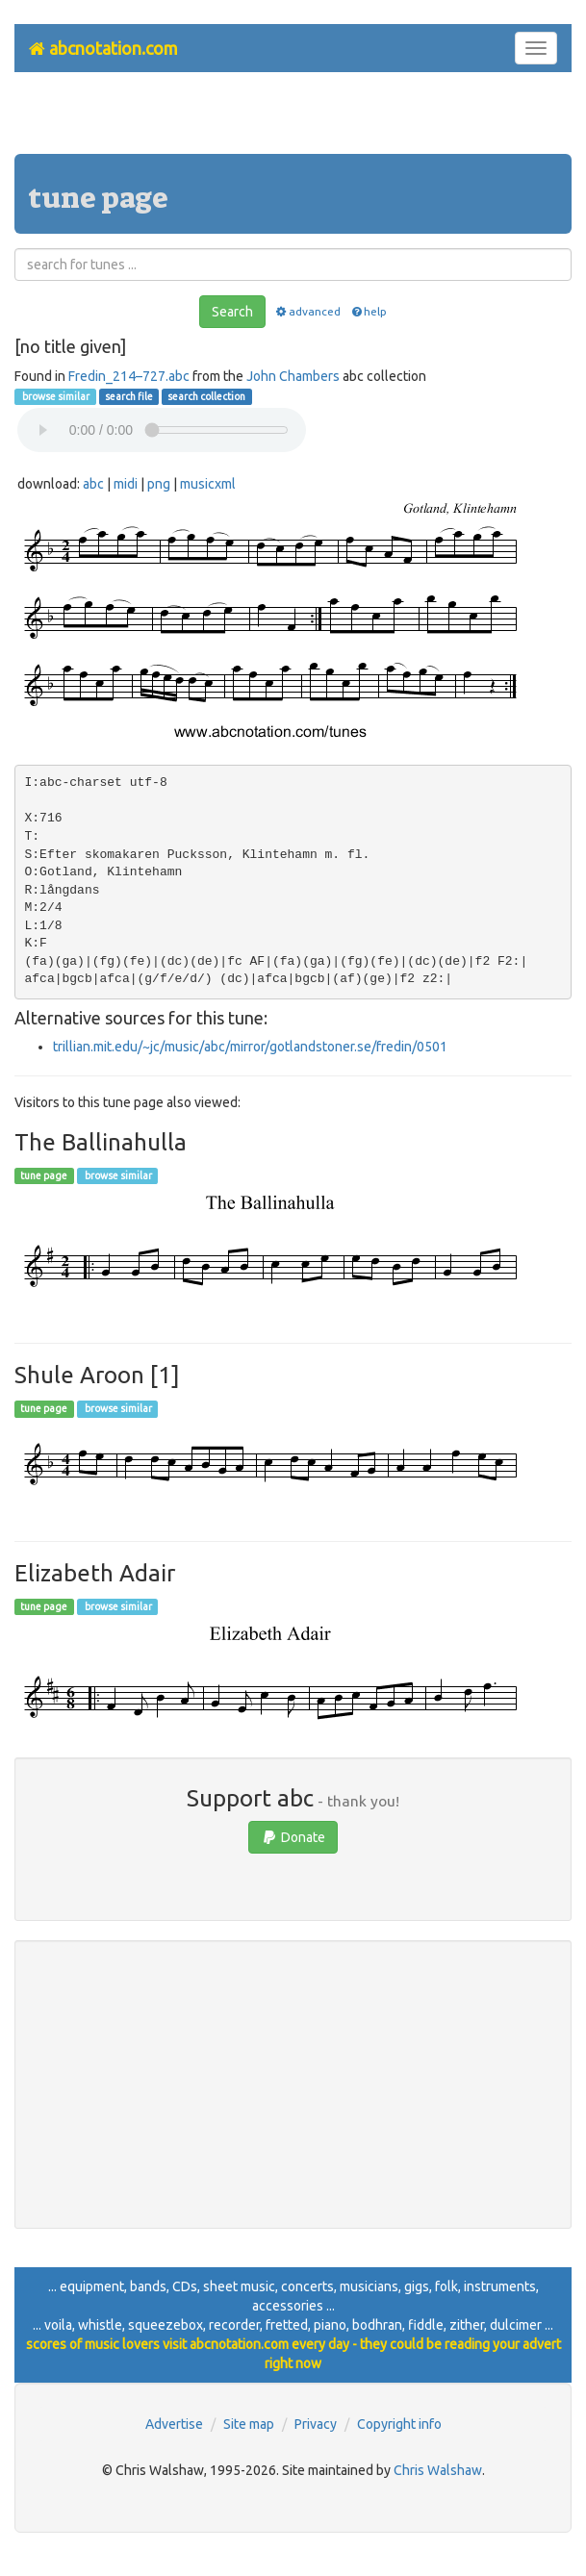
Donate (293, 1837)
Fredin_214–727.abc (129, 376)
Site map (248, 2424)
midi (126, 484)
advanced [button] (307, 311)
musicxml (208, 484)
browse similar (54, 396)
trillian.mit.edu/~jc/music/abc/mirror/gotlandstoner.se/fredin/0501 (250, 1046)
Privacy (315, 2424)
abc (93, 484)
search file (129, 396)
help (368, 311)
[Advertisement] (293, 120)
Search (232, 311)
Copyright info (399, 2424)
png (158, 484)
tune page (43, 1175)
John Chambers (293, 376)
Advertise (174, 2424)
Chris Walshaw (438, 2470)
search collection (206, 396)
